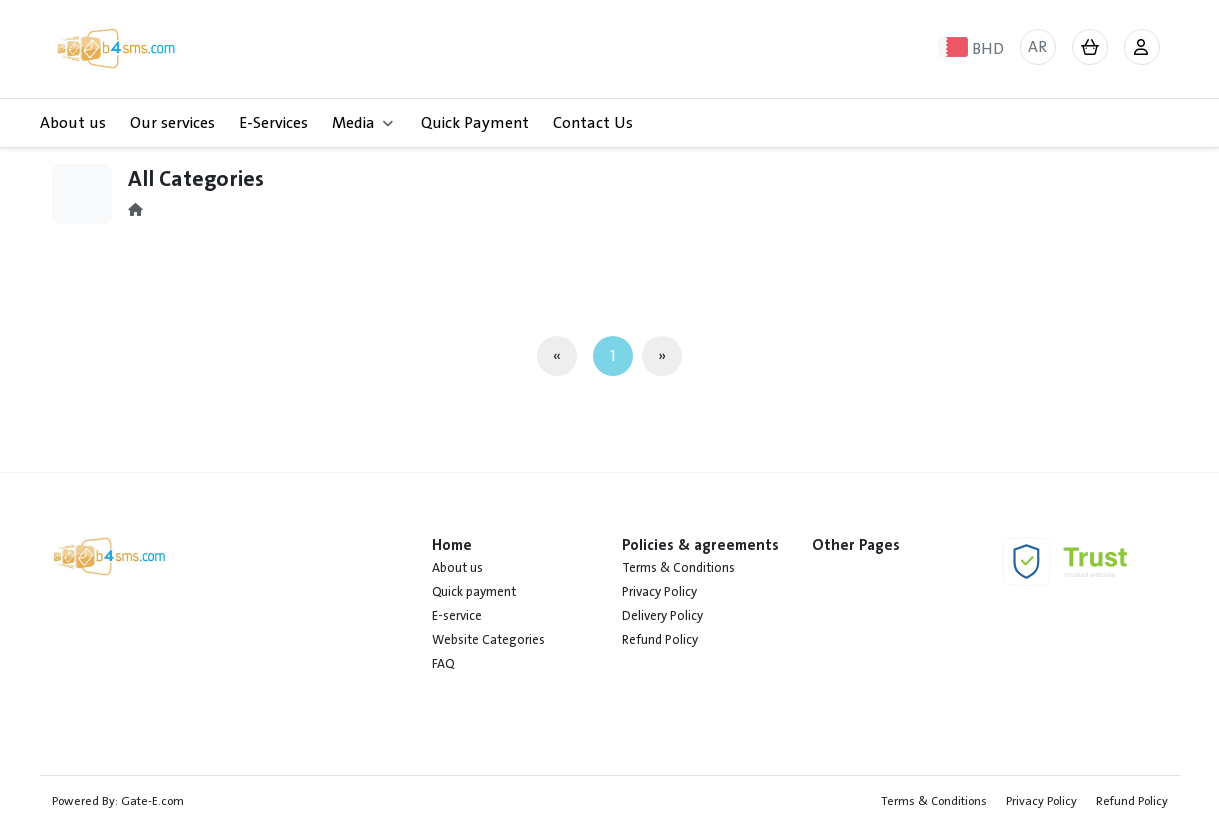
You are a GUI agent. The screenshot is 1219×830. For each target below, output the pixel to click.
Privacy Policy (659, 592)
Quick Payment (475, 123)
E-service (457, 616)
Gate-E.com (152, 801)
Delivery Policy (662, 616)
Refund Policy (660, 640)
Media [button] (362, 123)
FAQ (443, 664)
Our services (172, 123)
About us (73, 123)
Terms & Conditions (678, 568)
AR (1037, 47)
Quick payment (474, 592)
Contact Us (593, 123)
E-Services (273, 123)
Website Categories (488, 640)
